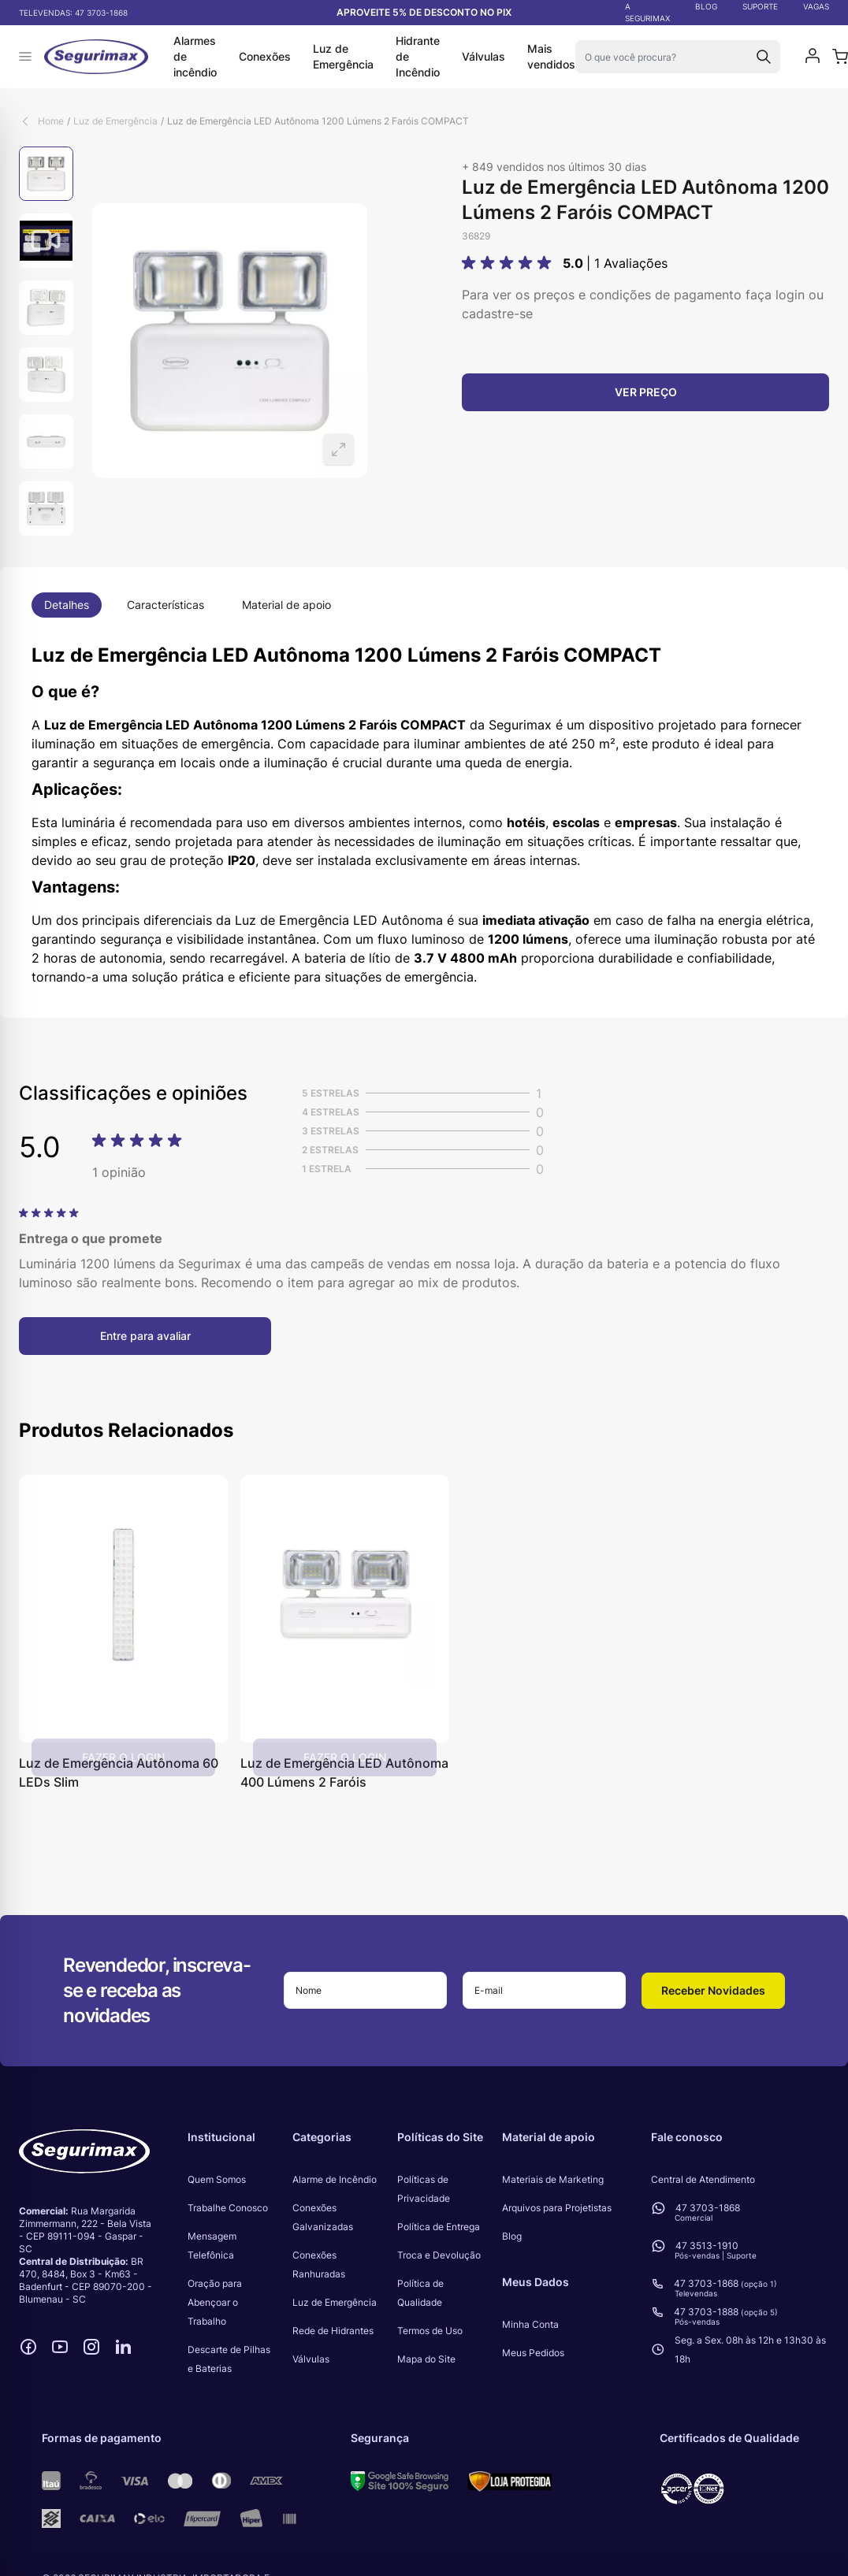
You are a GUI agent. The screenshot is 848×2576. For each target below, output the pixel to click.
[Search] (763, 56)
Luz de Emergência (343, 56)
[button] (509, 263)
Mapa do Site (426, 2359)
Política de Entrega (438, 2227)
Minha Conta (530, 2324)
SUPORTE (760, 6)
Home (51, 121)
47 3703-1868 (101, 12)
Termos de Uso (430, 2331)
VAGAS (816, 6)
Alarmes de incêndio (195, 56)
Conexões (265, 56)
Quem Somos (217, 2179)
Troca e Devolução (439, 2255)
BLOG (706, 6)
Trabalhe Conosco (228, 2208)
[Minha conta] (812, 57)
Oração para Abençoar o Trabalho (215, 2302)
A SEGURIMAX (647, 12)
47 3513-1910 (706, 2245)
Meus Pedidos (533, 2353)
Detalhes (66, 604)
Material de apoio (286, 604)
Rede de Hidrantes (333, 2331)
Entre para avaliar (145, 1335)
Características (165, 604)
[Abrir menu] (25, 56)
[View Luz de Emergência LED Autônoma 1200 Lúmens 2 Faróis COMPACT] (46, 174)
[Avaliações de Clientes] (424, 1249)
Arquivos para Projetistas (557, 2208)
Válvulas (483, 56)
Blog (512, 2236)
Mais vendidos (551, 56)
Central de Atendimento (703, 2179)
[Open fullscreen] (229, 340)
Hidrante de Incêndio (418, 56)
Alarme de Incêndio (334, 2179)
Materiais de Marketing (553, 2179)
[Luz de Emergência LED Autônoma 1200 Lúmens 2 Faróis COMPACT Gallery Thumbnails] (46, 341)
